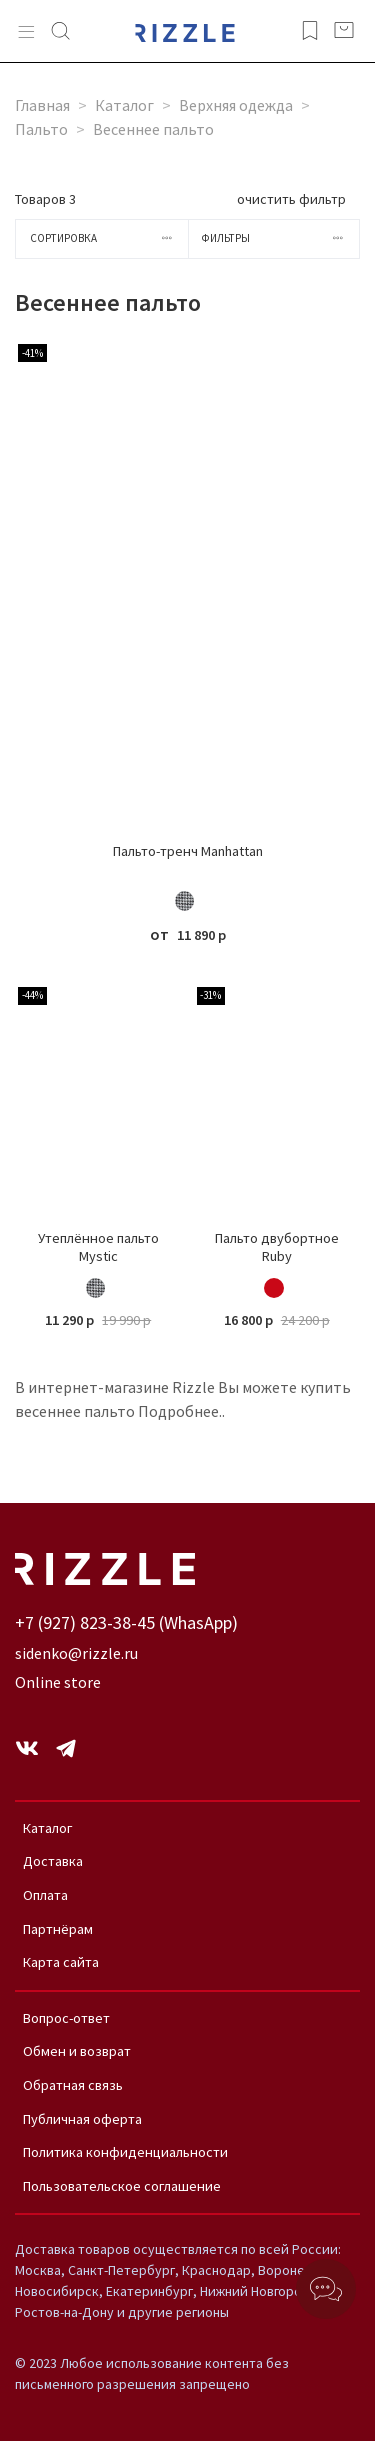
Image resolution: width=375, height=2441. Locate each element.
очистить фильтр (291, 199)
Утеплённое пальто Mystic (98, 1247)
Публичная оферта (82, 2119)
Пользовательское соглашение (122, 2186)
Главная (42, 105)
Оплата (45, 1895)
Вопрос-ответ (66, 2018)
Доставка (53, 1861)
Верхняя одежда (236, 105)
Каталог (124, 105)
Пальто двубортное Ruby (277, 1247)
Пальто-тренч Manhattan (188, 851)
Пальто (41, 129)
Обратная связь (73, 2085)
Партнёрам (58, 1929)
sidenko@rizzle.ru (76, 1653)
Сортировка (109, 238)
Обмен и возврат (77, 2051)
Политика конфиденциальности (125, 2152)
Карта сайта (61, 1962)
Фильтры (280, 238)
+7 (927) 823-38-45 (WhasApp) (126, 1622)
